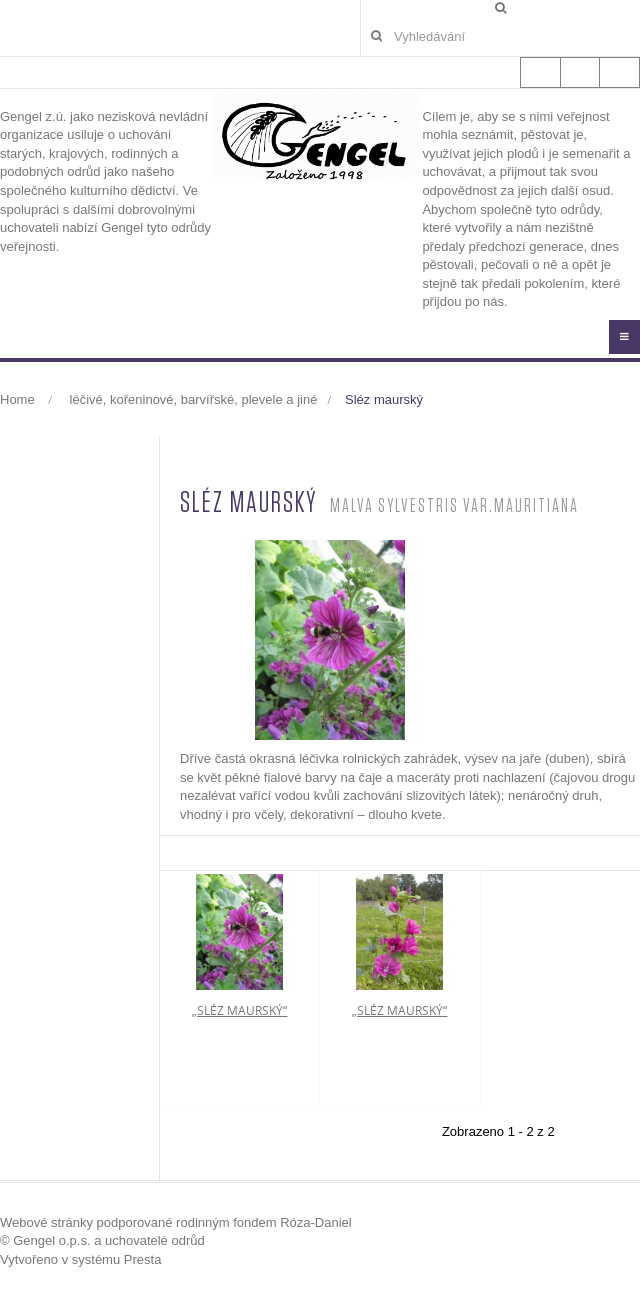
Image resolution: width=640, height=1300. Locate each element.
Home (17, 399)
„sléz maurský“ (239, 1010)
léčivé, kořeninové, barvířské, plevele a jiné (194, 399)
